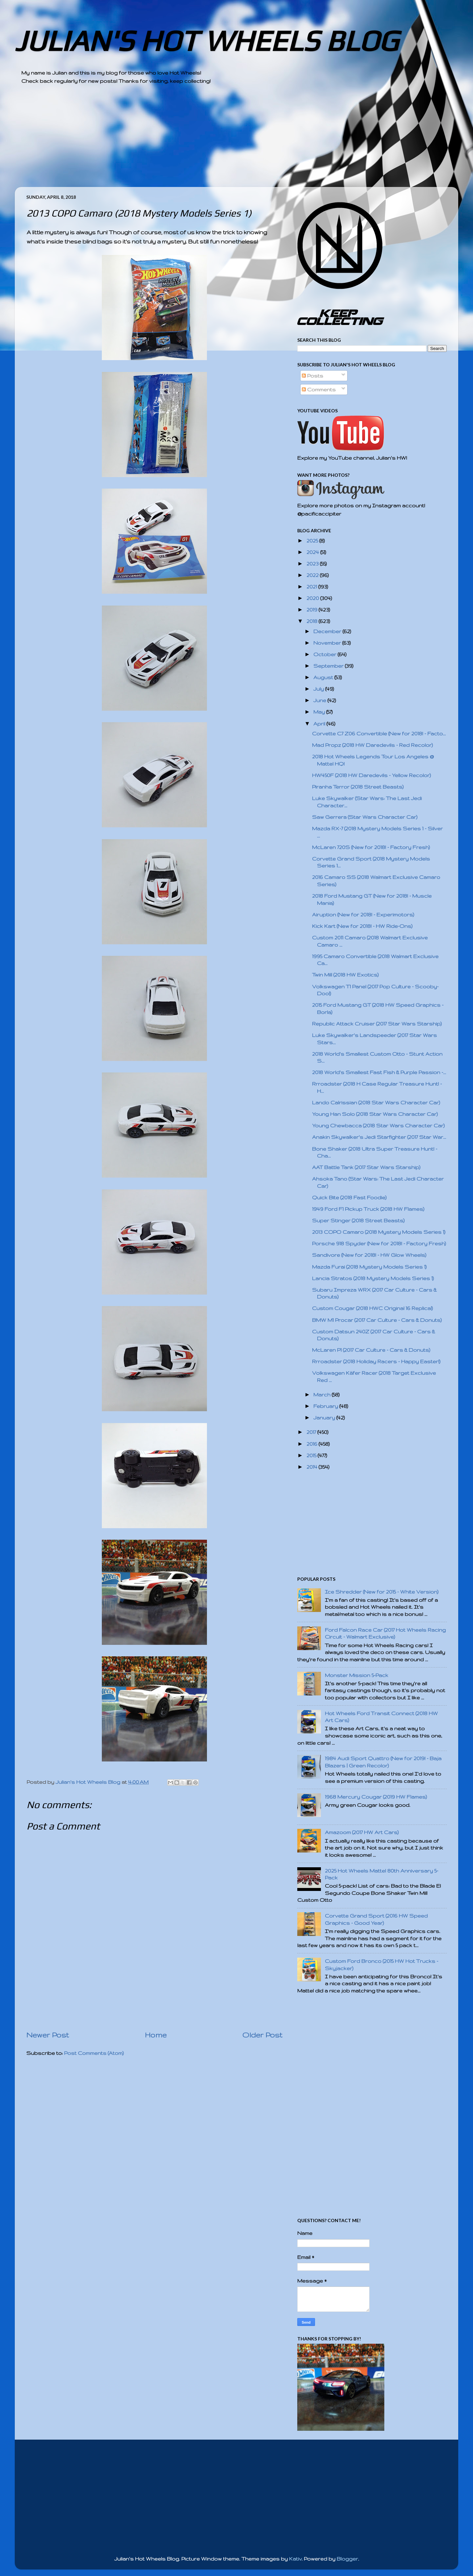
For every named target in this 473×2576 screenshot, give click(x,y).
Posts (312, 376)
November (327, 643)
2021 (312, 586)
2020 (313, 598)
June (320, 700)
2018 (312, 621)
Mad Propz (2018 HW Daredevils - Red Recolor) (372, 745)
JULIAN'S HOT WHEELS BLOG (206, 41)
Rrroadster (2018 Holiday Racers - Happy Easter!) (376, 1361)
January (324, 1417)
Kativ (295, 2559)
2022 (313, 575)
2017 (311, 1432)
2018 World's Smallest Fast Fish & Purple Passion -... (379, 1072)
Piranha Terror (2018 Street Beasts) (358, 787)
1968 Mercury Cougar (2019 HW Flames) (376, 1797)
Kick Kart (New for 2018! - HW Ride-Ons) (362, 926)
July (319, 689)
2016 (312, 1444)
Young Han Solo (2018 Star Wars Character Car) (375, 1114)
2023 (313, 563)
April (320, 723)
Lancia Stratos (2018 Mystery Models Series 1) (373, 1278)
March (322, 1394)
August (323, 677)
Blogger (347, 2559)
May (319, 712)
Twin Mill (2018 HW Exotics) (345, 975)
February (326, 1406)
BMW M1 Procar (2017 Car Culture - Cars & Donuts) (377, 1320)
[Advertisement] (218, 141)
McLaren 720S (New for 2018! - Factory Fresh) (371, 847)
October (325, 654)
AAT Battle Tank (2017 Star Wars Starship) (366, 1167)
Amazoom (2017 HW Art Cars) (362, 1832)
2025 (312, 540)
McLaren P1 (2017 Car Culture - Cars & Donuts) (371, 1350)
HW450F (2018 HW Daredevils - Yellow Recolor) (371, 775)
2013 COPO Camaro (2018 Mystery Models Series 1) (378, 1232)
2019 (312, 609)
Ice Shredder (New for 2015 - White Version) (382, 1592)
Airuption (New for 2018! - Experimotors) (363, 914)
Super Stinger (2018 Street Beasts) (358, 1220)
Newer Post (47, 2035)
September (329, 666)
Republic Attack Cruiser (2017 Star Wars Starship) (377, 1023)
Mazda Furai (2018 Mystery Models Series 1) (369, 1267)
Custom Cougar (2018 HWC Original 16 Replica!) (372, 1308)
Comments (319, 389)
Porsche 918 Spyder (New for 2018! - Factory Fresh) (379, 1243)
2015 (312, 1455)
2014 (312, 1467)
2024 (313, 552)
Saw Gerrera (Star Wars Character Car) (364, 817)
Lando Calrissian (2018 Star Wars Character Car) (376, 1102)
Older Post (262, 2035)
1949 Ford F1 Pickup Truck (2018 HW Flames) (368, 1209)
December (328, 631)
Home (156, 2035)
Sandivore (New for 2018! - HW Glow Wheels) (369, 1255)
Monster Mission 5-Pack (356, 1675)
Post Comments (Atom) (94, 2053)
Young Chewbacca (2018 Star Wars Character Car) (378, 1125)
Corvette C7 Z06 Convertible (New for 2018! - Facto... (379, 733)
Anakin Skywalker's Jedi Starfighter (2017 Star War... (379, 1137)
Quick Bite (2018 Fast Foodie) (349, 1197)
